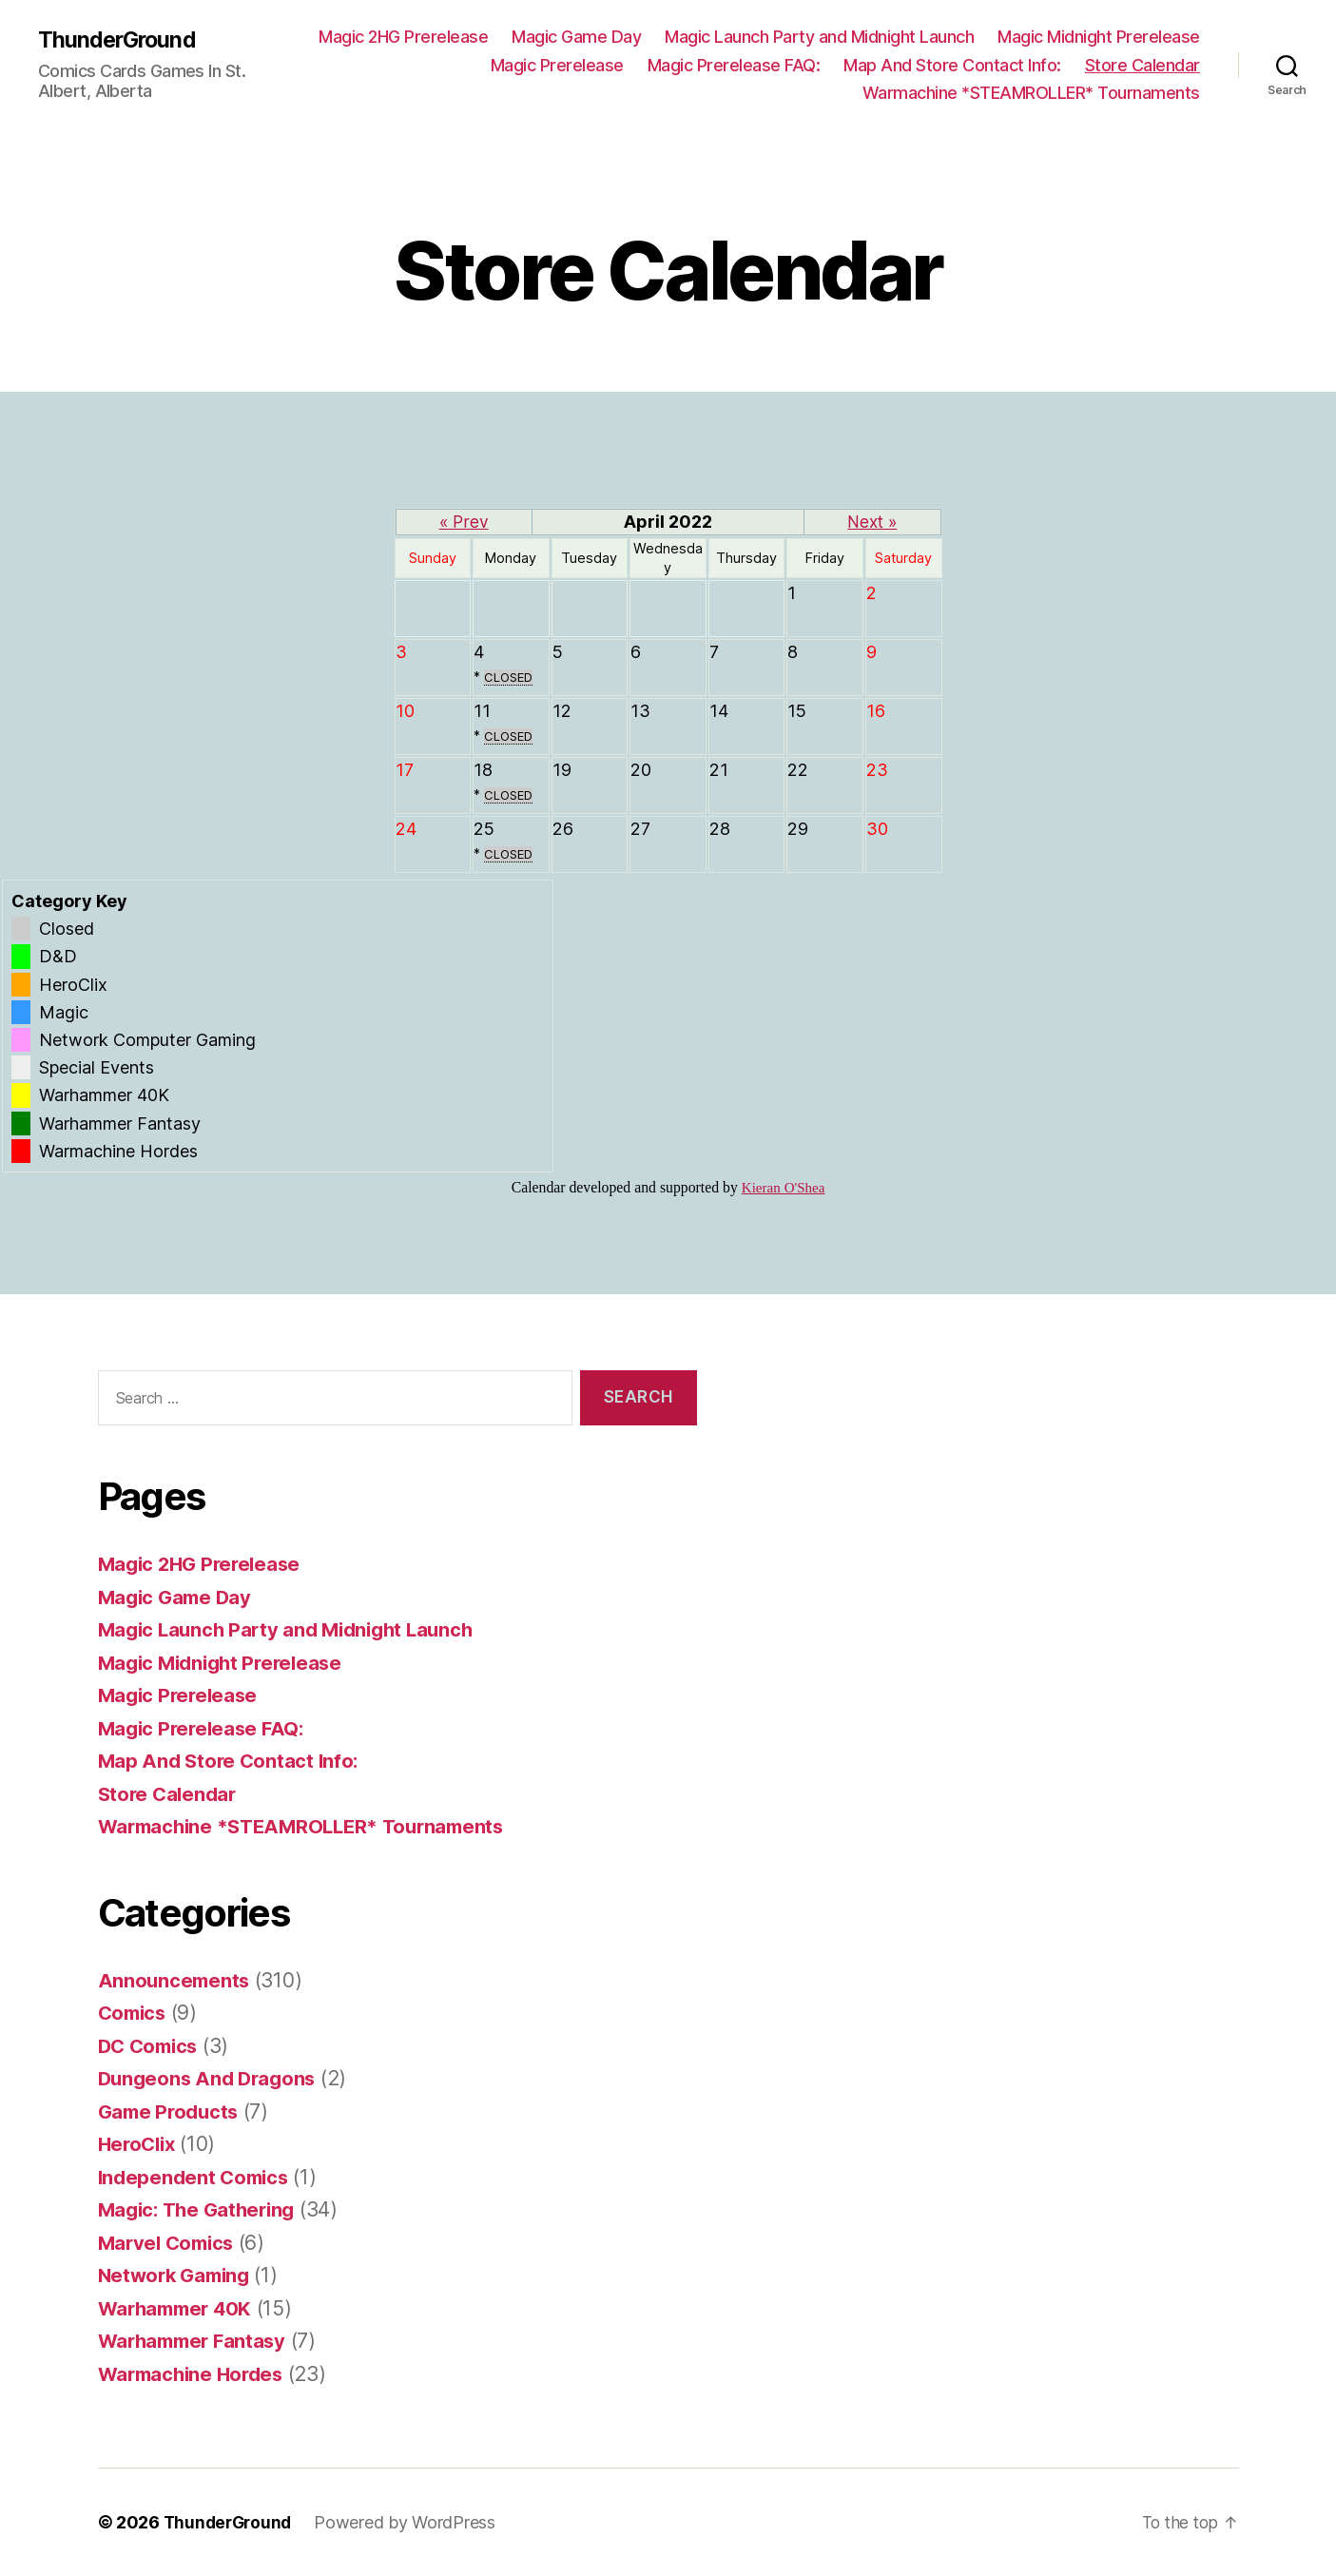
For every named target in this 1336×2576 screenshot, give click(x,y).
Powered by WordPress (410, 2522)
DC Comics (151, 2046)
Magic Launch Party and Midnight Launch (819, 37)
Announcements (176, 1980)
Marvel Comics (170, 2243)
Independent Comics (197, 2177)
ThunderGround (119, 40)
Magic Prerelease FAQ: (734, 65)
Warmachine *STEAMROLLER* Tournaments (1031, 93)
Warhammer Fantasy (196, 2341)
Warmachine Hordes (195, 2374)
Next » (872, 522)
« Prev (463, 522)
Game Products (171, 2111)
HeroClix (139, 2144)
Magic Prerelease (557, 65)
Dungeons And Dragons (211, 2078)
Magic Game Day (576, 37)
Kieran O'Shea (783, 1187)
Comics (134, 2012)
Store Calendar (1142, 65)
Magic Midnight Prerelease (1098, 37)
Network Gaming (178, 2275)
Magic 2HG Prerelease (403, 37)
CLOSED (510, 677)
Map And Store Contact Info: (952, 65)
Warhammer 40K (179, 2308)
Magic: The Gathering (201, 2209)
